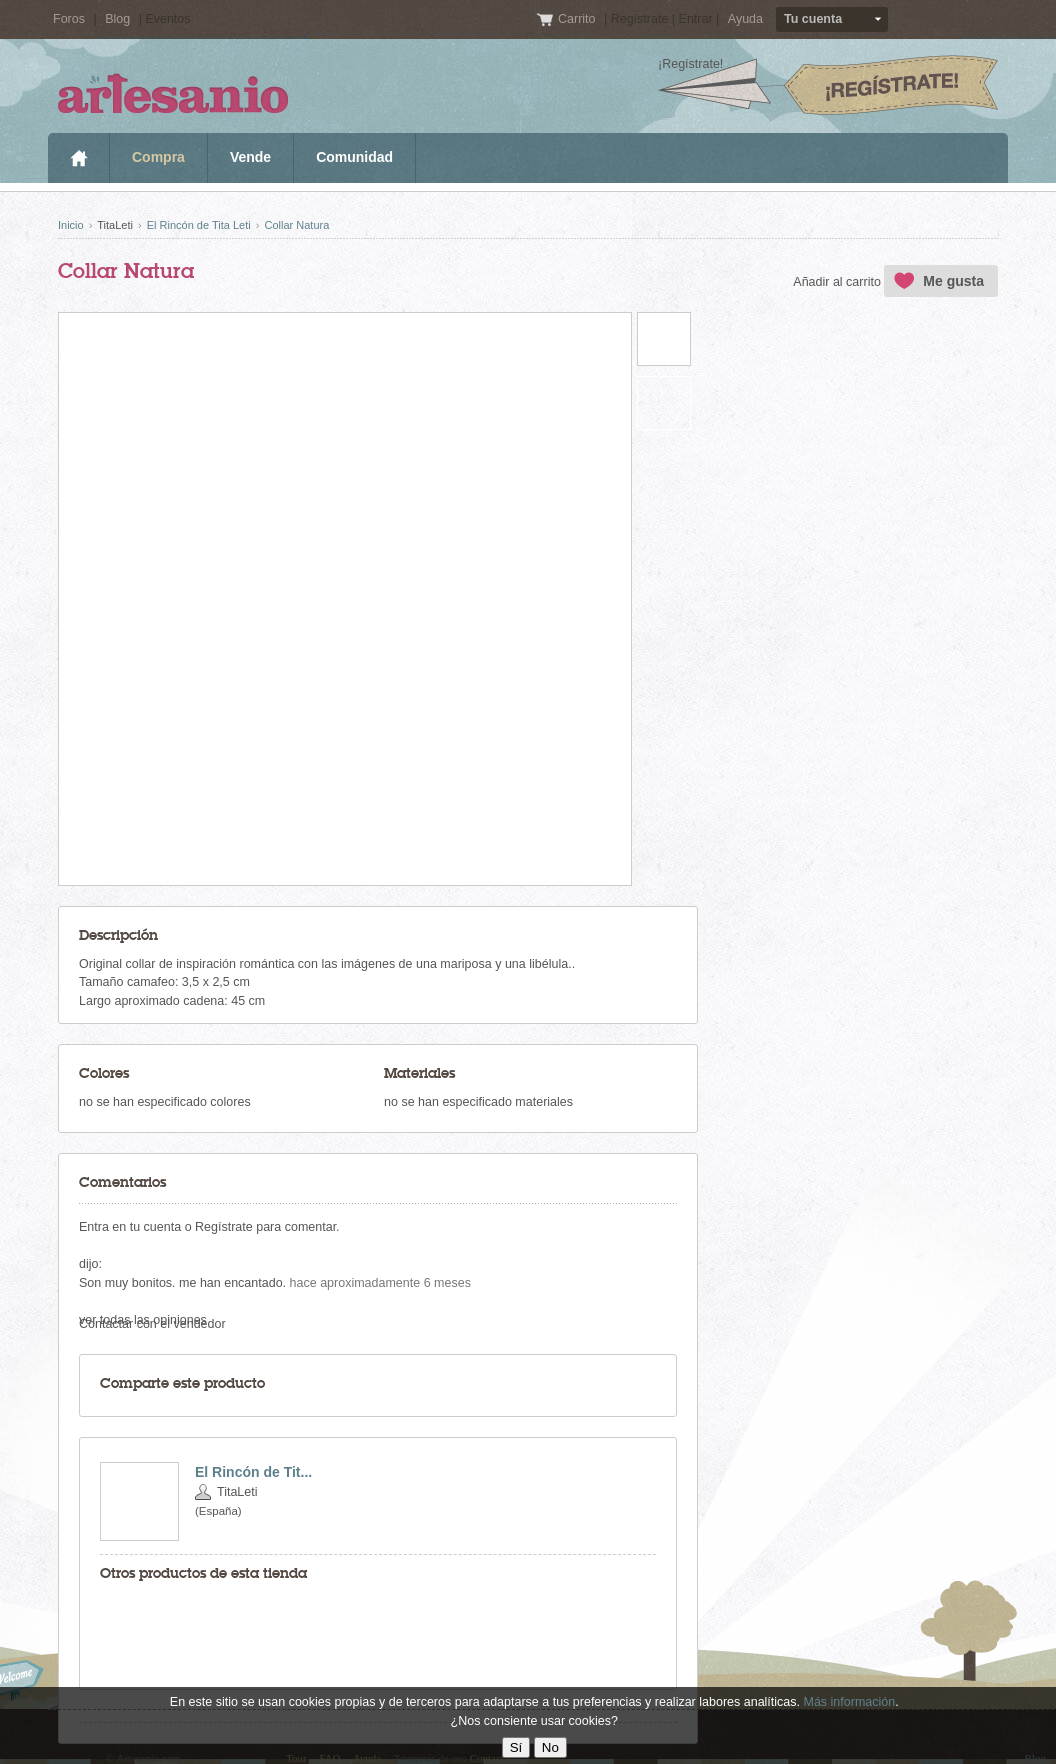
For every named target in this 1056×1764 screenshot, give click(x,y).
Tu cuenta (813, 19)
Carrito (578, 19)
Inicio (78, 158)
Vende (250, 157)
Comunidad (354, 157)
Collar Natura (296, 225)
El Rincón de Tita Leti (199, 225)
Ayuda (745, 19)
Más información (849, 1702)
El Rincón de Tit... (253, 1472)
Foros (69, 19)
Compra (158, 157)
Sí (516, 1747)
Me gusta (953, 281)
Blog (117, 19)
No (550, 1747)
